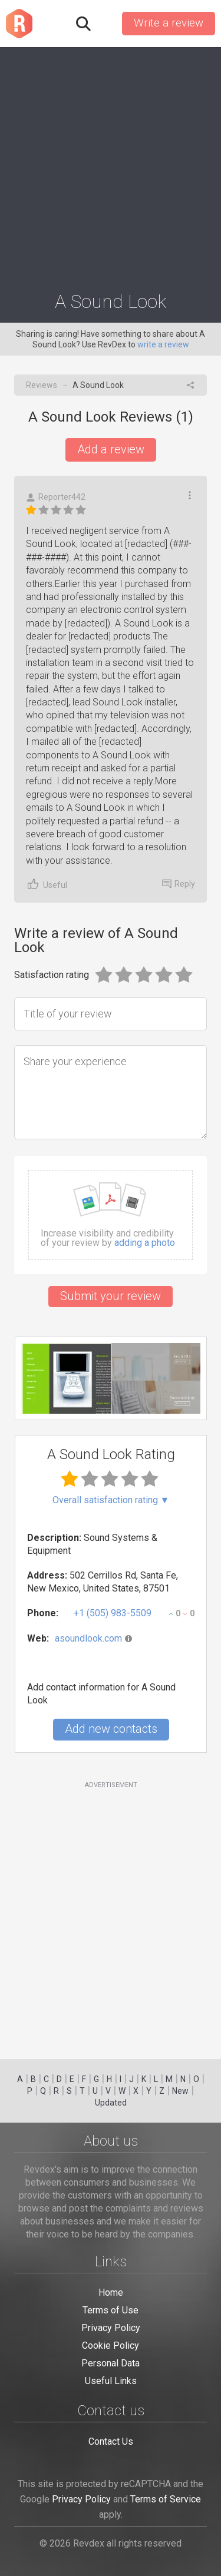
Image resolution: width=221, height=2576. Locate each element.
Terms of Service (165, 2499)
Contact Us (110, 2441)
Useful (46, 884)
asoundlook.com (88, 1638)
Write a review (168, 22)
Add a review (110, 449)
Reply (178, 883)
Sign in (105, 23)
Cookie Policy (110, 2345)
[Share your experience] (110, 1092)
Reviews (41, 385)
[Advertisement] (110, 164)
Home (110, 2292)
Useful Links (111, 2380)
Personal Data (110, 2363)
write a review (163, 344)
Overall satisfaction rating (111, 1500)
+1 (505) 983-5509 (112, 1613)
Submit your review (110, 1296)
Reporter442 (55, 497)
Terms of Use (110, 2310)
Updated (111, 2102)
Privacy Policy (110, 2327)
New (180, 2091)
